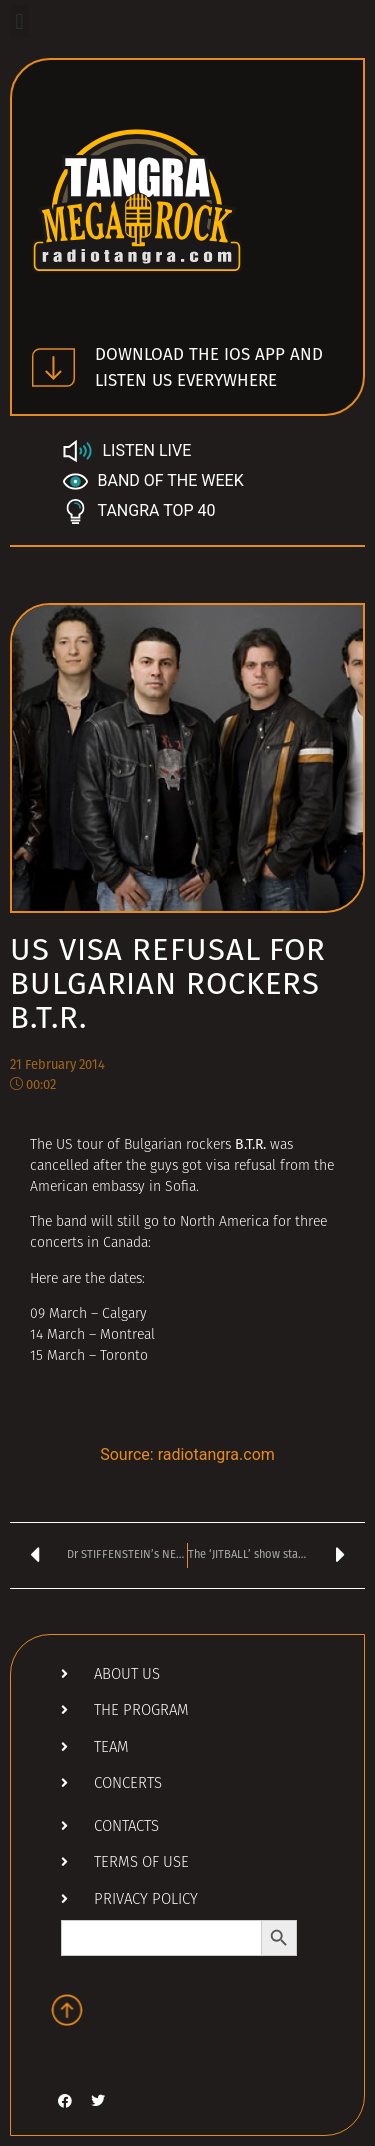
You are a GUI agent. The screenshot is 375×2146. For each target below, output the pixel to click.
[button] (19, 21)
